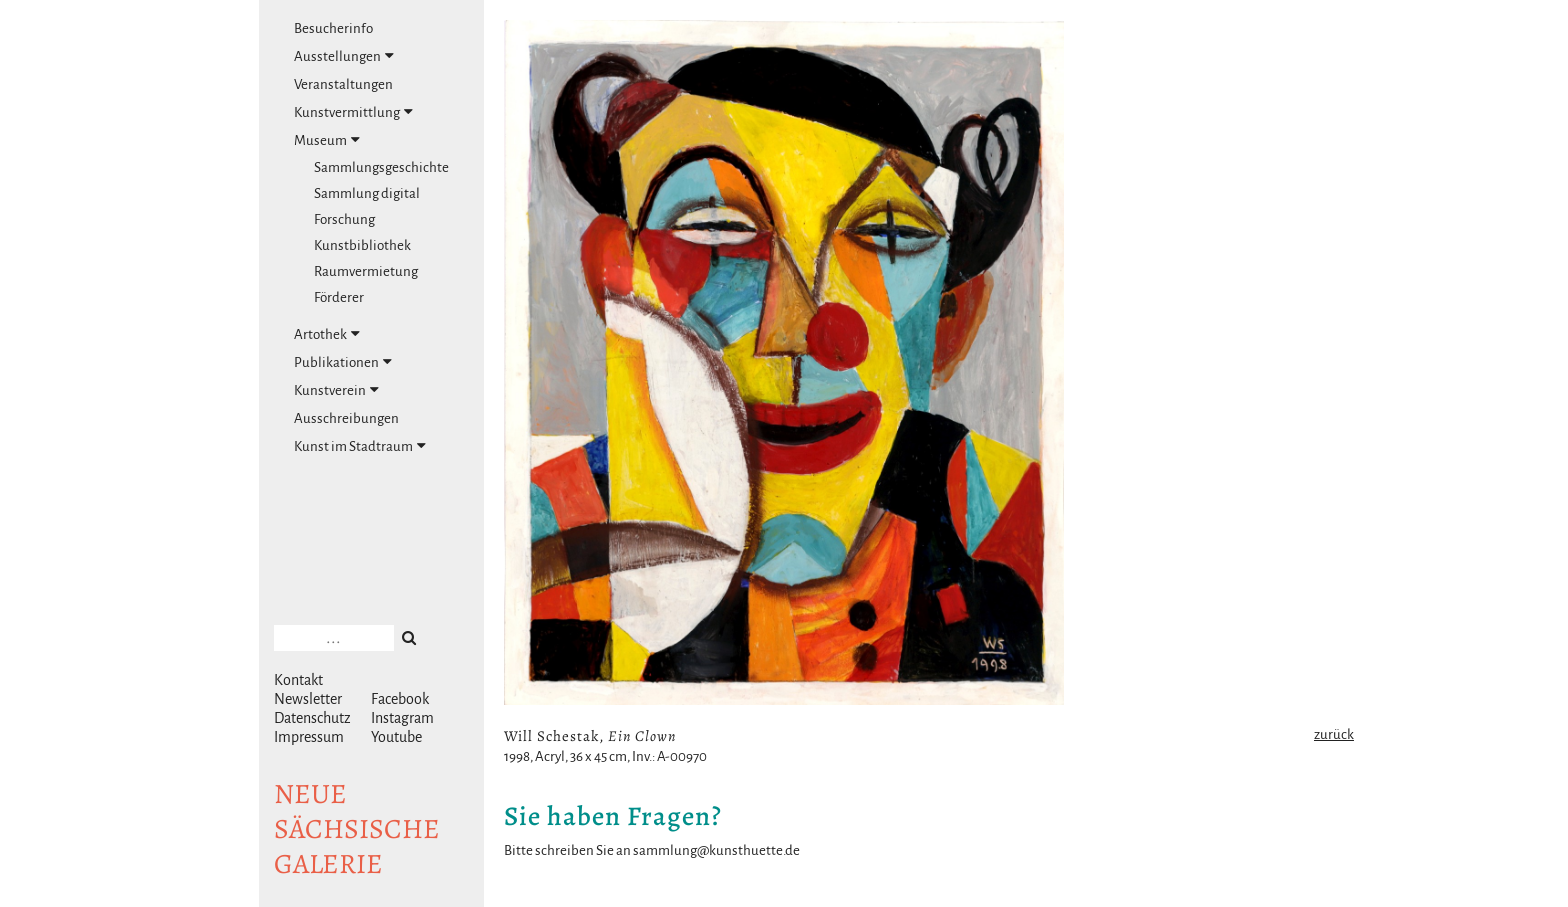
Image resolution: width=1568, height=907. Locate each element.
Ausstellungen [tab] (344, 56)
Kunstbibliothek (362, 245)
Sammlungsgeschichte (381, 167)
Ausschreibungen (346, 418)
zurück (1334, 734)
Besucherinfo (333, 28)
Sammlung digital (367, 193)
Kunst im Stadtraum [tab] (360, 446)
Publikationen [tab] (343, 362)
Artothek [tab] (327, 334)
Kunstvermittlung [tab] (353, 112)
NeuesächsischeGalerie (357, 829)
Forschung (344, 219)
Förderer (339, 297)
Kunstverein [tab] (336, 390)
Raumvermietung (366, 271)
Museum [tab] (327, 140)
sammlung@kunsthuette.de (716, 850)
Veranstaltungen (343, 84)
